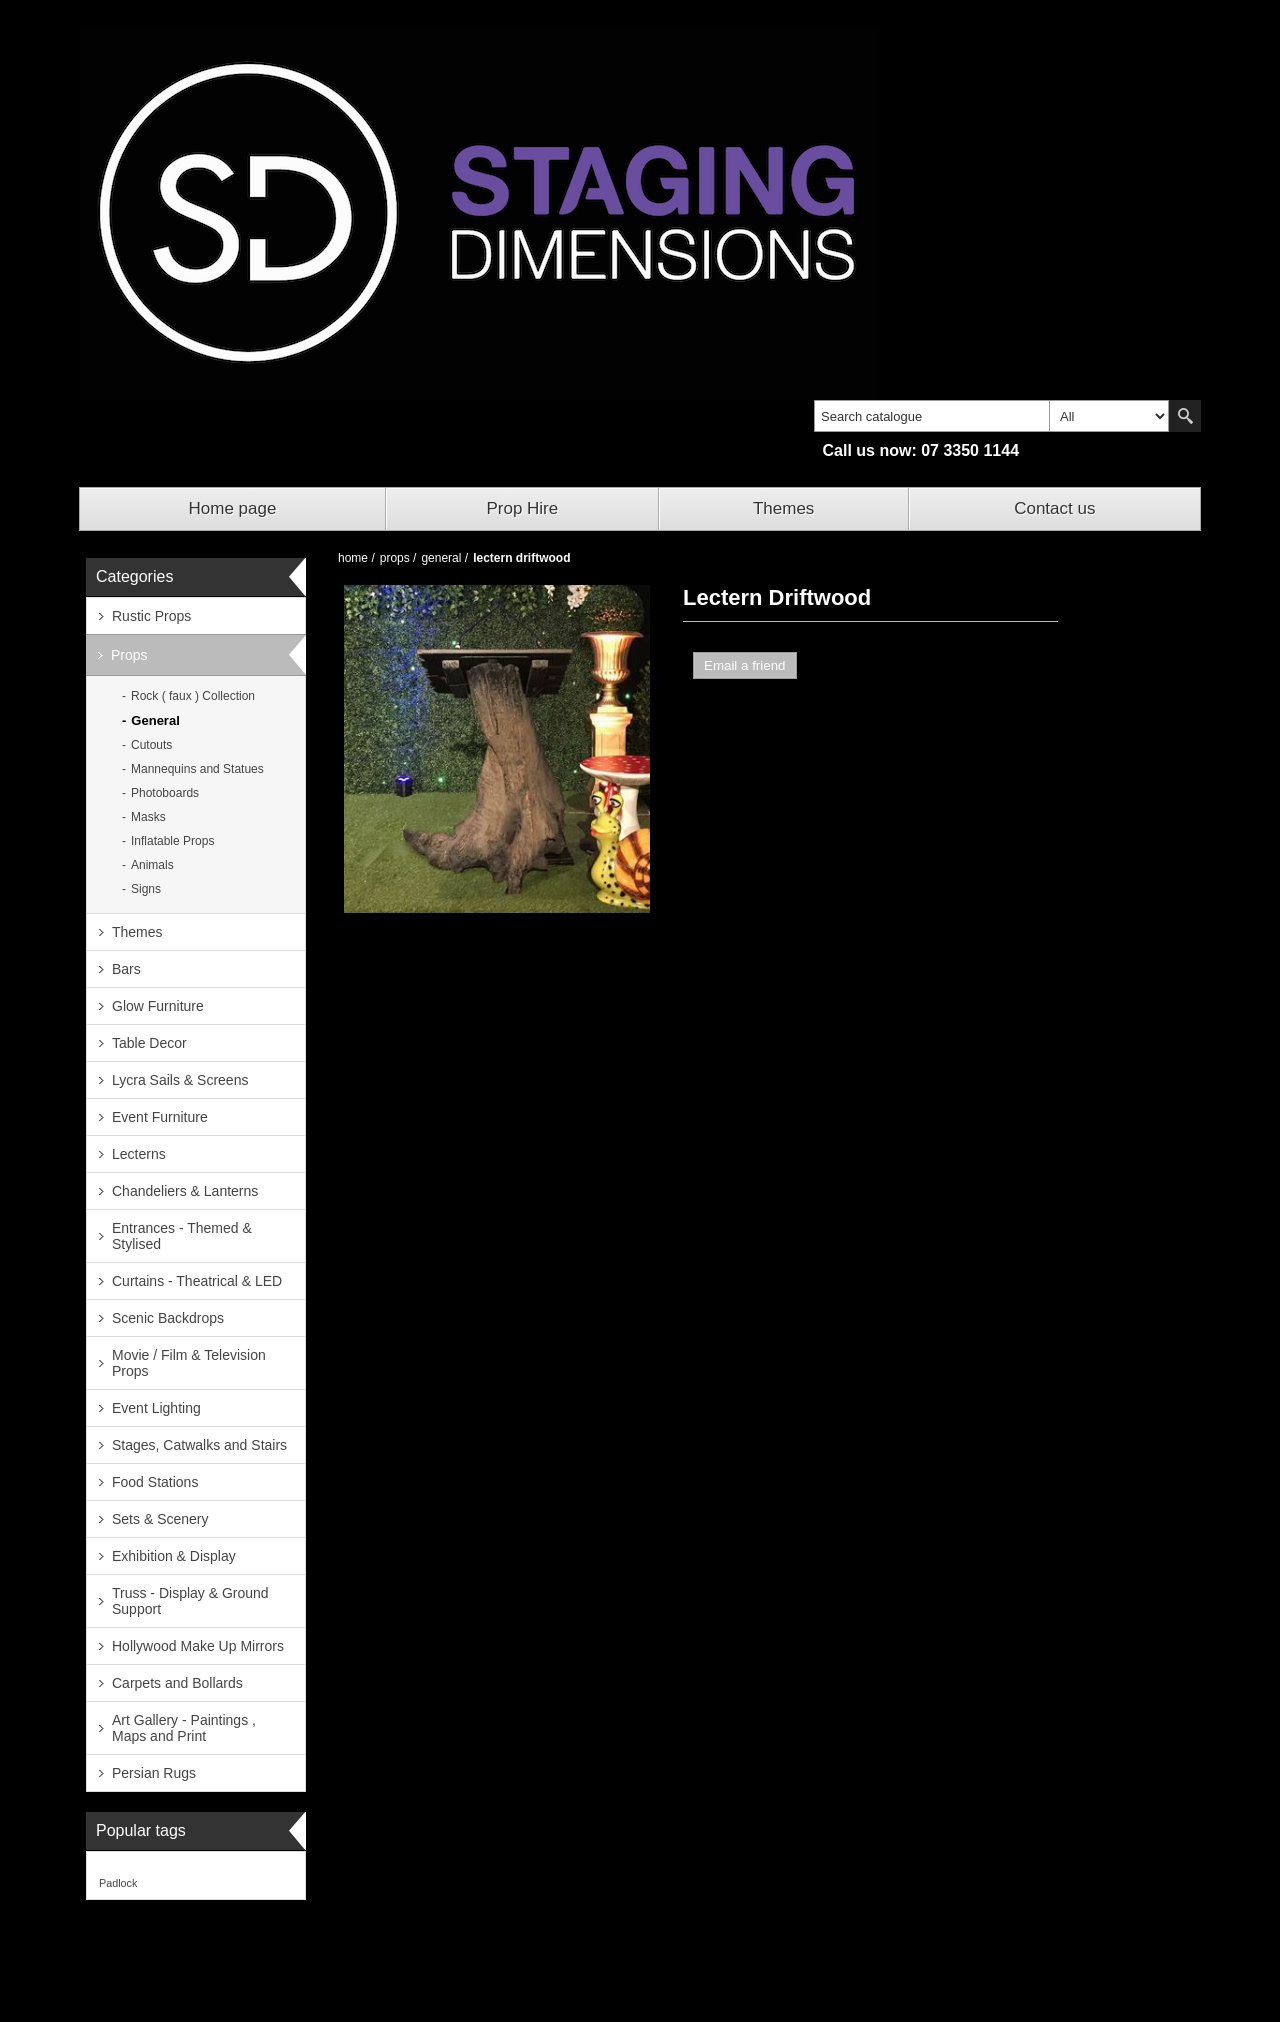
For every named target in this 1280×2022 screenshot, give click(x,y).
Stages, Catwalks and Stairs (199, 1445)
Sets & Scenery (160, 1519)
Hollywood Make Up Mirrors (198, 1646)
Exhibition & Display (174, 1556)
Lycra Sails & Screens (180, 1080)
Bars (126, 969)
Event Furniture (160, 1117)
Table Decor (149, 1043)
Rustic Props (151, 616)
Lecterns (139, 1154)
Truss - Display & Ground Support (190, 1601)
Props (129, 655)
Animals (152, 865)
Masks (148, 817)
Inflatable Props (172, 841)
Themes (783, 508)
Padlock (118, 1883)
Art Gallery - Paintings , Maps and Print (184, 1728)
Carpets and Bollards (177, 1683)
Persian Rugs (154, 1773)
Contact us (1054, 508)
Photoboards (165, 793)
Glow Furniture (158, 1006)
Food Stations (155, 1482)
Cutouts (151, 745)
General (155, 720)
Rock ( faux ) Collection (193, 696)
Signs (146, 889)
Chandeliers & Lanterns (185, 1191)
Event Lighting (156, 1408)
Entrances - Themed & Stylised (182, 1236)
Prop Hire (522, 508)
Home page (233, 508)
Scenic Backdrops (168, 1318)
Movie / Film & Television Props (189, 1363)
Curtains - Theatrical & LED (197, 1281)
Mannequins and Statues (197, 769)
